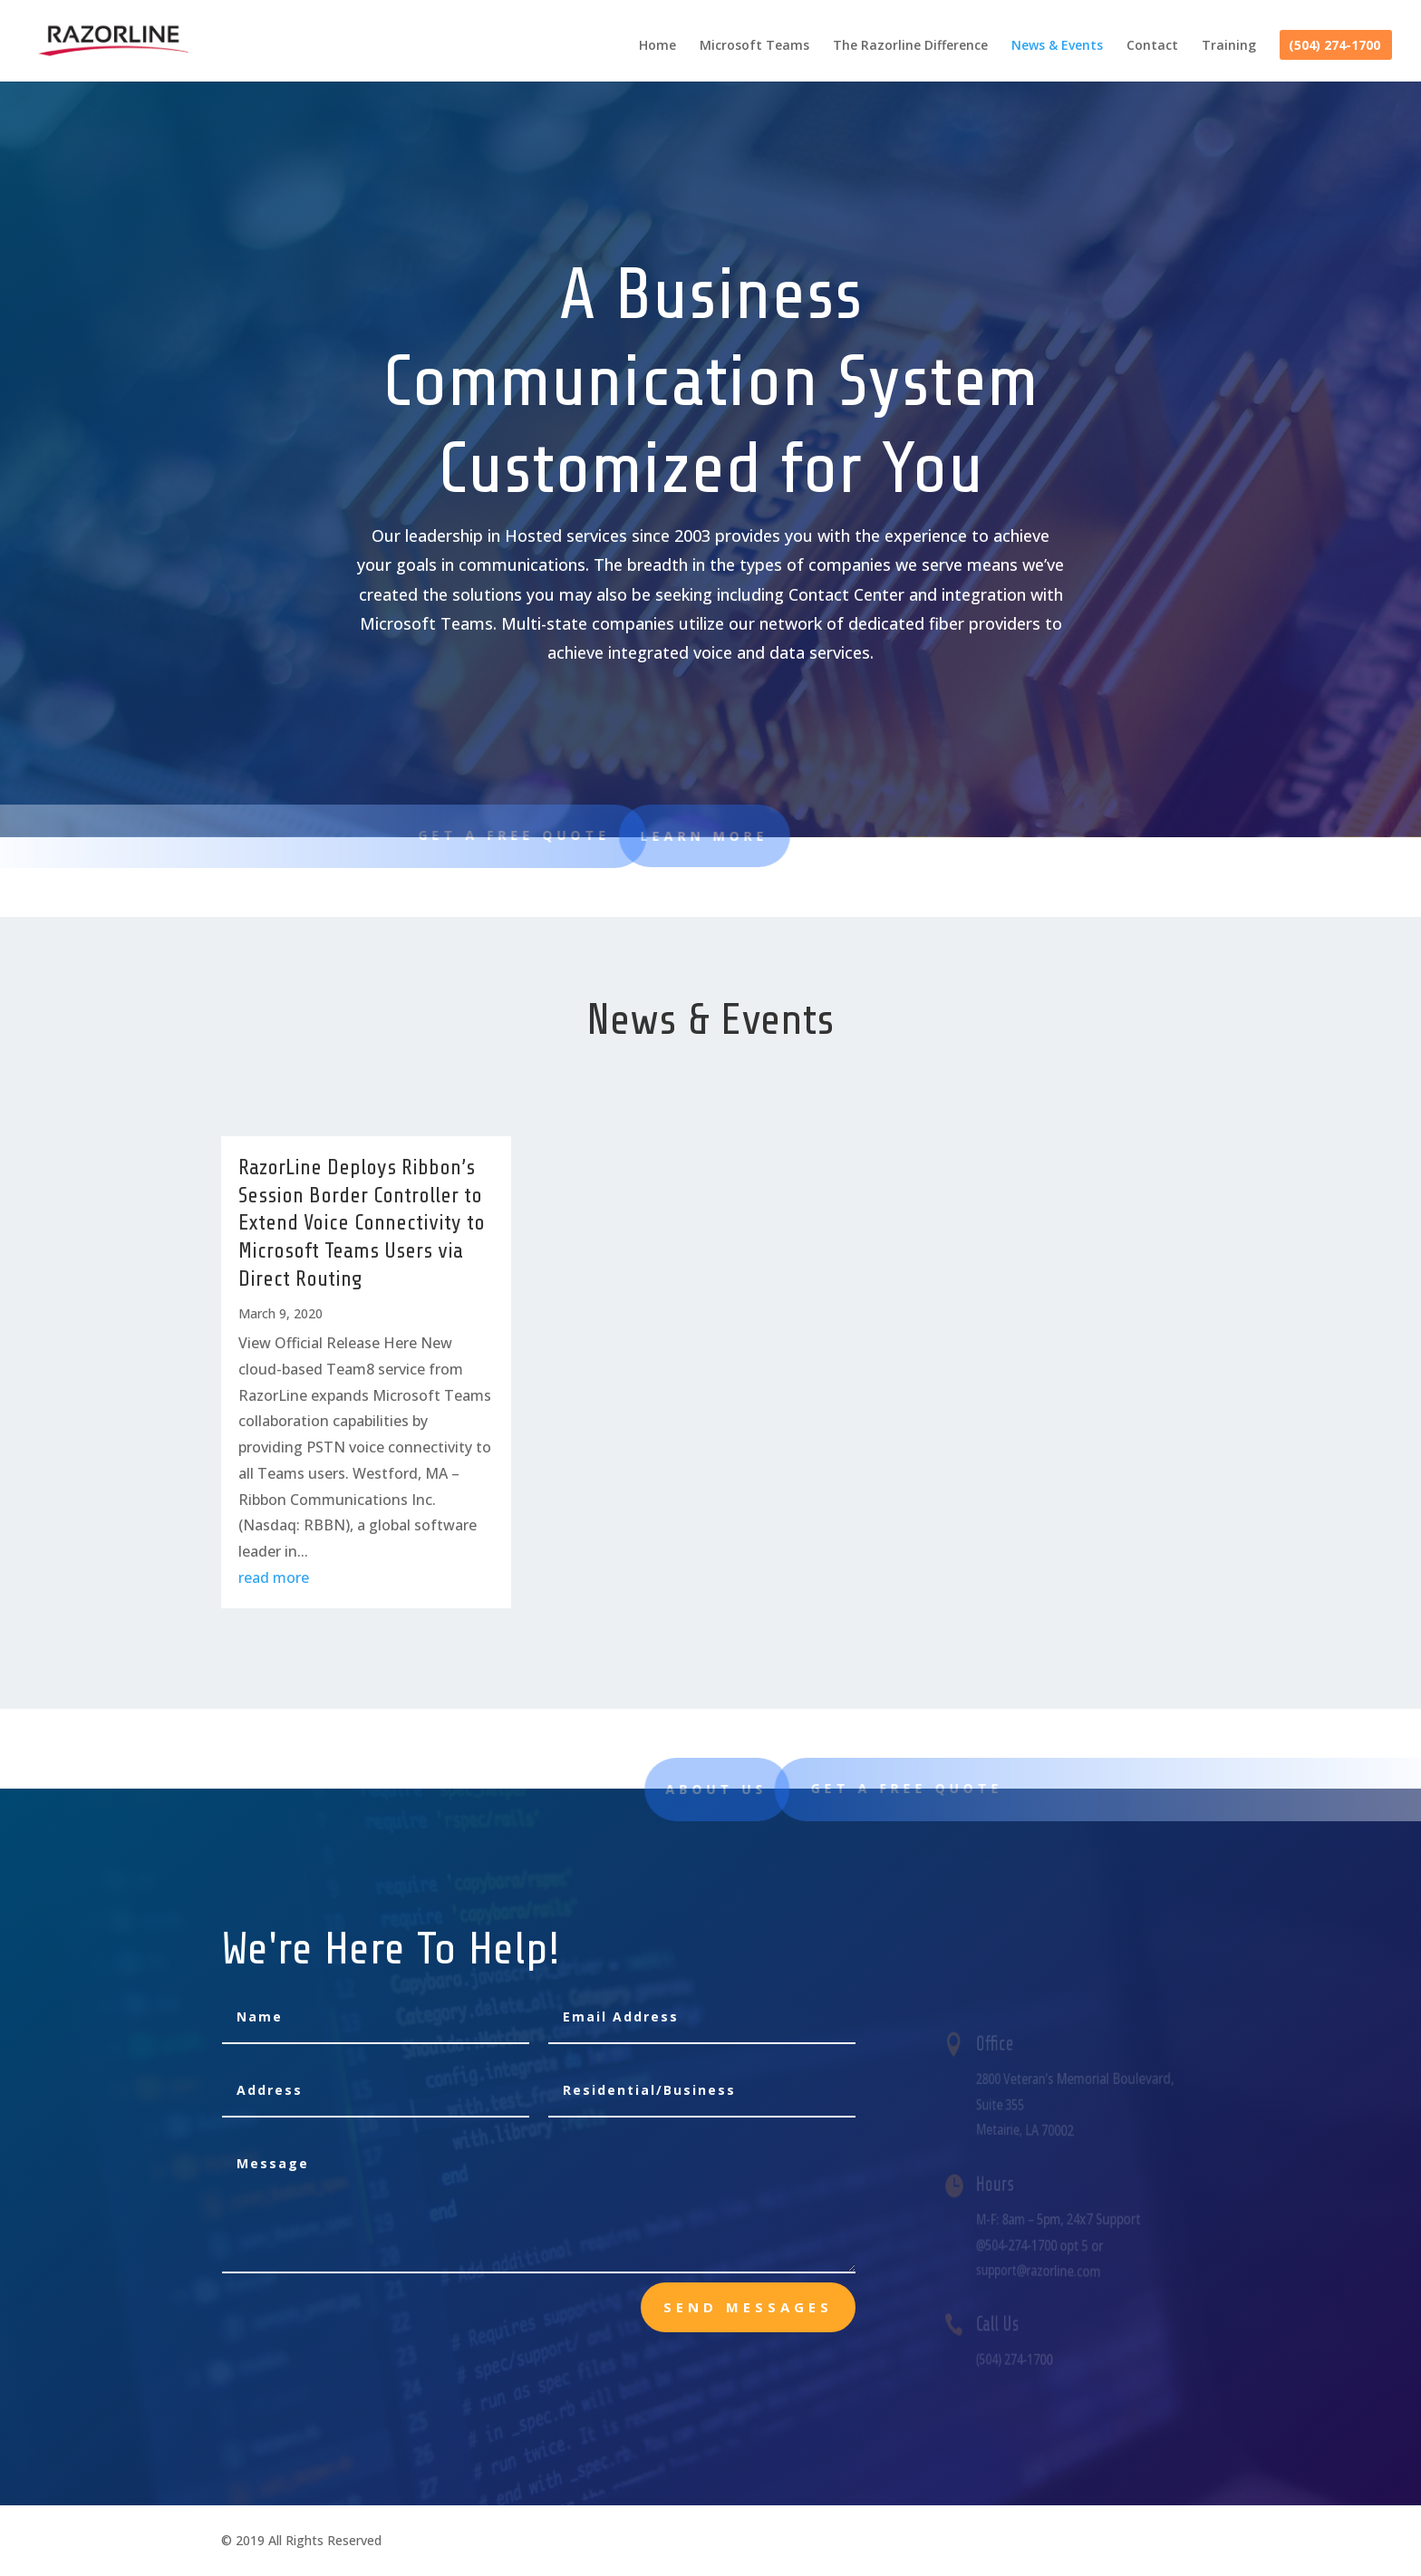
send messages (748, 2307)
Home (657, 46)
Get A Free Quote (494, 835)
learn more (630, 835)
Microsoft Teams (754, 46)
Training (1229, 46)
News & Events (1057, 46)
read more (273, 1577)
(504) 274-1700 (1334, 46)
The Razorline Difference (910, 46)
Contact (1152, 46)
